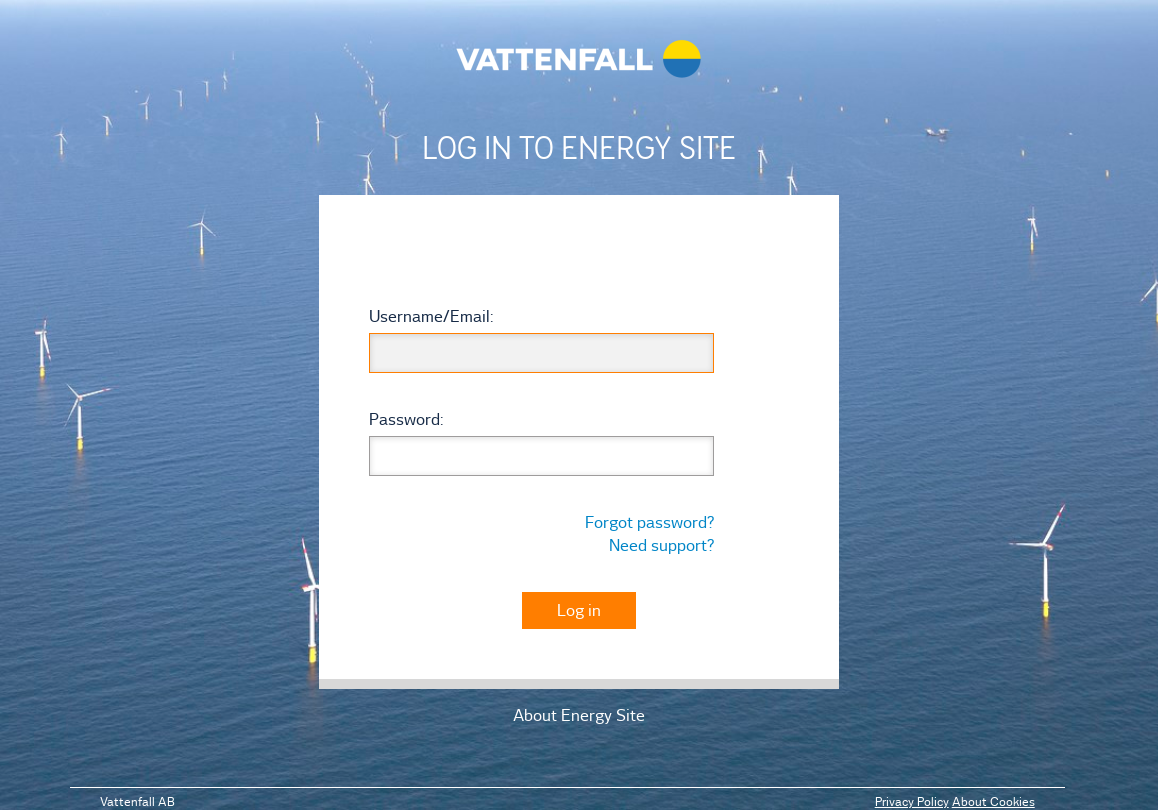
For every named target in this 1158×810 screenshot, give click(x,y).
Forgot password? (649, 522)
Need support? (661, 545)
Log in (579, 610)
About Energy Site (579, 715)
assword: (406, 419)
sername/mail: (431, 316)
